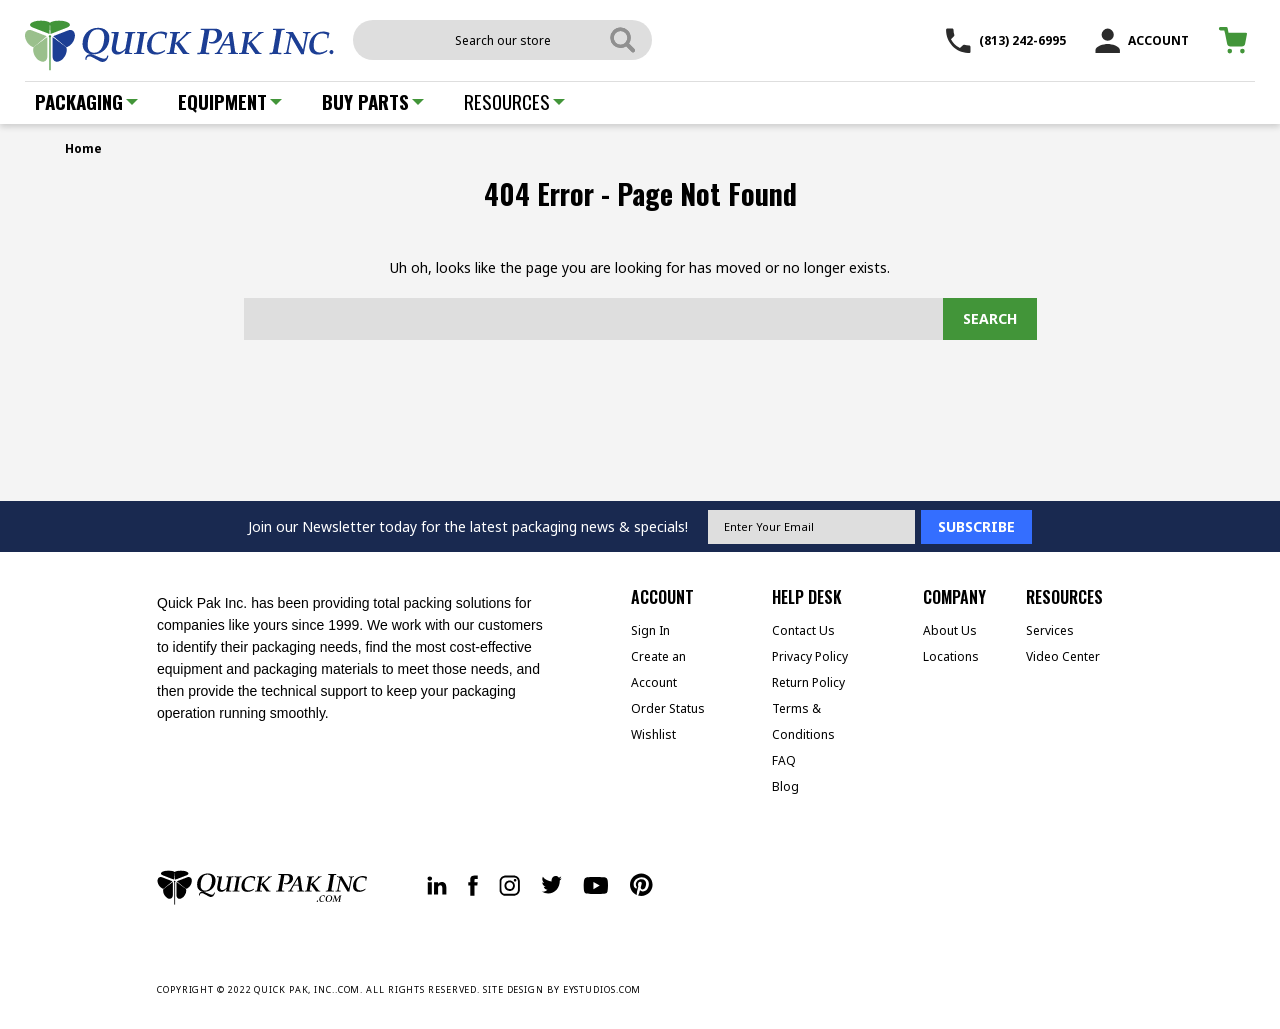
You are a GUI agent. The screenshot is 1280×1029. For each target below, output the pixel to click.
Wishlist (653, 734)
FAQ (784, 760)
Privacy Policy (810, 656)
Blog (785, 786)
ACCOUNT (1142, 40)
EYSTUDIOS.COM (602, 989)
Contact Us (803, 630)
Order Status (668, 708)
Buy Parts (373, 101)
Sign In (650, 630)
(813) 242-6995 (1006, 40)
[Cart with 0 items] (1236, 40)
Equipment (230, 101)
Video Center (1063, 656)
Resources (514, 101)
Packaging (86, 101)
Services (1050, 630)
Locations (951, 656)
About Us (950, 630)
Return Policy (808, 682)
